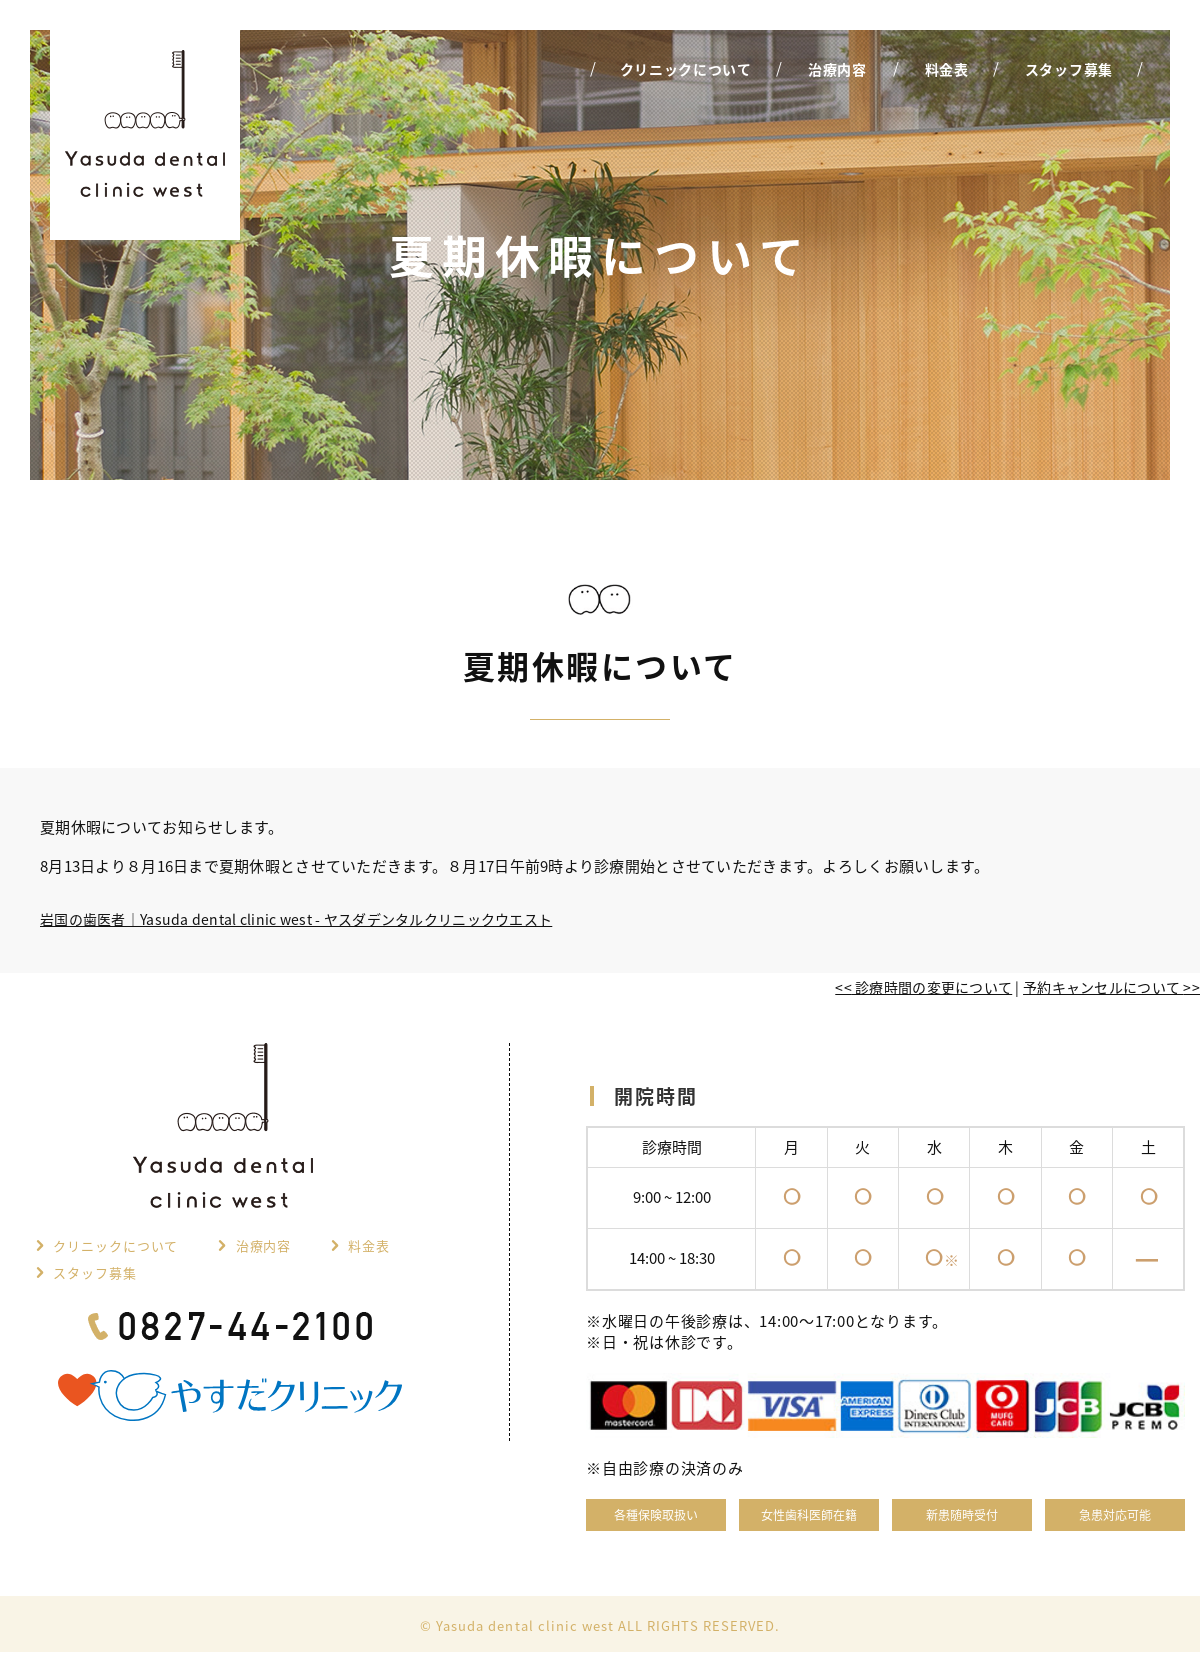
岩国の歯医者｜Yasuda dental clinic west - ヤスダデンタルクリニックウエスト (296, 919)
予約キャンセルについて (1111, 987)
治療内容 (263, 1245)
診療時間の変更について (923, 987)
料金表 (369, 1245)
